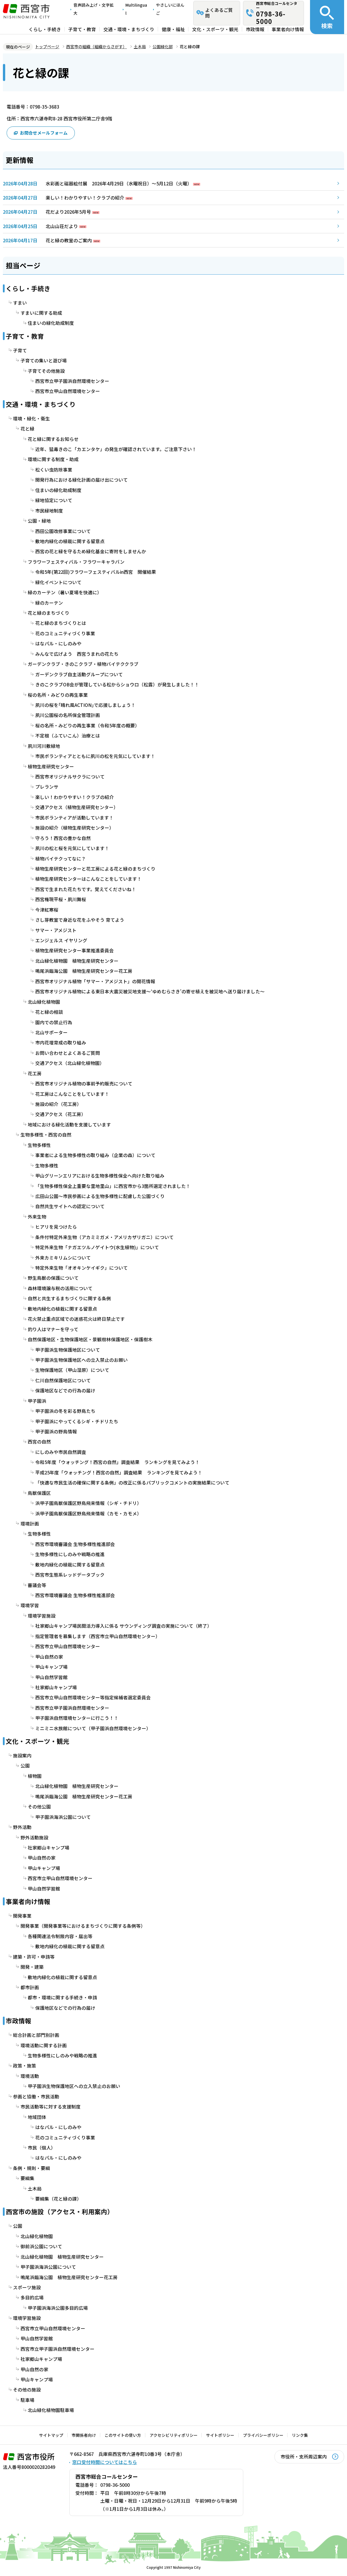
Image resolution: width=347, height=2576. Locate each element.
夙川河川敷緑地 (44, 746)
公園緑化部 (163, 46)
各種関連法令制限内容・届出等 (60, 1936)
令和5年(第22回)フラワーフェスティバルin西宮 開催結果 (95, 572)
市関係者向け (84, 2435)
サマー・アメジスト (56, 930)
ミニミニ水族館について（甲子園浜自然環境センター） (93, 1728)
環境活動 (30, 2076)
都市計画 (30, 1987)
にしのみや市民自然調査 (60, 1452)
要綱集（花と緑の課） (58, 2198)
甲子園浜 (37, 1401)
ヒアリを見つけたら (56, 1226)
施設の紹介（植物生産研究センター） (74, 827)
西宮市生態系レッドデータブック (70, 1574)
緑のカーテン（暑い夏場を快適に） (65, 592)
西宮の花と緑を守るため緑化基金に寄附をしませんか (90, 551)
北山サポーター (51, 1032)
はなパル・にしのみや (58, 643)
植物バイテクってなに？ (60, 858)
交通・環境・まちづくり (128, 29)
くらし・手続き (45, 29)
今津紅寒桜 (46, 909)
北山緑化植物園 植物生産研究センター (76, 961)
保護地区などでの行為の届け (65, 1390)
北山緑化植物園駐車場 (51, 2410)
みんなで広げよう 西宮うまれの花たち (76, 654)
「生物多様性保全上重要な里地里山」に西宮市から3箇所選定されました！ (112, 1186)
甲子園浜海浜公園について (63, 1817)
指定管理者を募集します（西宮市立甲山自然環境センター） (97, 1636)
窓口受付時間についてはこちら (104, 2462)
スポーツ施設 (27, 2287)
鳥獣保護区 (39, 1493)
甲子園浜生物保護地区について (67, 1349)
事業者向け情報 (288, 29)
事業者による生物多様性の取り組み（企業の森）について (95, 1155)
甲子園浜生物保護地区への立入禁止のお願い (81, 1360)
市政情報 (255, 29)
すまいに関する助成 (41, 313)
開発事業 (22, 1915)
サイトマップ (51, 2435)
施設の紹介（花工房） (58, 1104)
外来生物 (37, 1216)
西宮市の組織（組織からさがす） (96, 46)
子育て (20, 350)
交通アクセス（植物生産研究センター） (76, 807)
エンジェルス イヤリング (61, 940)
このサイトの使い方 (123, 2435)
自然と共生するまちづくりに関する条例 (69, 1298)
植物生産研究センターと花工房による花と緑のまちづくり (95, 868)
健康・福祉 (173, 29)
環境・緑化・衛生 (31, 418)
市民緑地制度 (49, 510)
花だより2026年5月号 (68, 211)
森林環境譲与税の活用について (60, 1288)
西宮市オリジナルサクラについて (70, 776)
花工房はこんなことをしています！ (72, 1094)
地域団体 (37, 2117)
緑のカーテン (49, 602)
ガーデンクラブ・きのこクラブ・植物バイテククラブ (83, 664)
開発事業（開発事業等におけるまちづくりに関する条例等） (83, 1926)
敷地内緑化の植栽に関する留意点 (70, 541)
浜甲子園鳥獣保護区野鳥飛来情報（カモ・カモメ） (88, 1513)
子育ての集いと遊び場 (44, 360)
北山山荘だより (62, 226)
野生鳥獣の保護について (53, 1278)
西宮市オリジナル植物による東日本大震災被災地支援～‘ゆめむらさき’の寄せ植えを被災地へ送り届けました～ (150, 991)
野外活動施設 (34, 1837)
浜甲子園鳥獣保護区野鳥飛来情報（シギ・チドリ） (88, 1503)
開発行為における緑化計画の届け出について (81, 479)
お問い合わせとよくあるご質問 (67, 1053)
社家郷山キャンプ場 (56, 1687)
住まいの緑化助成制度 (51, 323)
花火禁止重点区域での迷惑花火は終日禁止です (76, 1319)
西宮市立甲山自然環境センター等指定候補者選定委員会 (93, 1697)
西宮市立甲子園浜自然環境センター (72, 381)
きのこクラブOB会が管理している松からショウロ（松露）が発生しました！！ (117, 684)
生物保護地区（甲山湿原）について (72, 1370)
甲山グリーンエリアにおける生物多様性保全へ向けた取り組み (99, 1175)
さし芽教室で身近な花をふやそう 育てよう (79, 920)
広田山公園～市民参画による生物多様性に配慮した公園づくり (100, 1196)
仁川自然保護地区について (63, 1380)
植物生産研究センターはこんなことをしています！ (88, 879)
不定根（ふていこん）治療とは (67, 735)
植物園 (35, 1776)
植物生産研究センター (51, 766)
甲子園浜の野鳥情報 (56, 1431)
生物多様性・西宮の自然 (46, 1134)
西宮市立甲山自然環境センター (67, 391)
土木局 (140, 46)
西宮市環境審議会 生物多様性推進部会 (75, 1544)
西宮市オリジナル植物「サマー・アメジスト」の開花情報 (95, 981)
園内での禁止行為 (53, 1022)
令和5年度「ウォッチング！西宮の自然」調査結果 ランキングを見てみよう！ (117, 1462)
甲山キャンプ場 (51, 1667)
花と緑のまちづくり (48, 613)
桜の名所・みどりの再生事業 (58, 695)
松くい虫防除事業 (53, 469)
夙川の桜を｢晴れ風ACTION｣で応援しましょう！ (85, 705)
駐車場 (27, 2400)
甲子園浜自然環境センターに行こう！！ (76, 1718)
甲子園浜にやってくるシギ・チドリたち (76, 1421)
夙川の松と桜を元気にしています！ (72, 848)
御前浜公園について (41, 2246)
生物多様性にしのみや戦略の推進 (70, 1554)
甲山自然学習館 (51, 1677)
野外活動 (22, 1827)
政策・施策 (24, 2065)
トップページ (47, 46)
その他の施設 (27, 2389)
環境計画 (30, 1523)
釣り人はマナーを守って (53, 1329)
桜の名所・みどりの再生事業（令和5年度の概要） (87, 725)
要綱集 (27, 2178)
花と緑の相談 (49, 1012)
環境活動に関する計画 (44, 2045)
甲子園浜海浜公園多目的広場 (58, 2308)
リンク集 (300, 2435)
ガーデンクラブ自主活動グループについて (79, 674)
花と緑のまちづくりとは (60, 623)
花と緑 (27, 428)
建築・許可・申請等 (34, 1956)
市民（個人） (41, 2147)
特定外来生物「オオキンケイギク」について (81, 1267)
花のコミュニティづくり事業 (65, 633)
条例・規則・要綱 (31, 2168)
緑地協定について (53, 500)
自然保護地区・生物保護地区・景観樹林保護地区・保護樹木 (90, 1339)
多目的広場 (32, 2297)
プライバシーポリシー (263, 2435)
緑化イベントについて (58, 582)
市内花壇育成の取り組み (60, 1042)
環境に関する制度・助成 (53, 459)
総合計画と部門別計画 (36, 2035)
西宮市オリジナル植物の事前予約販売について (83, 1083)
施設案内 (22, 1755)
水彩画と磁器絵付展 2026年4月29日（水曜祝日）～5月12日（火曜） (119, 183)
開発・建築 (32, 1967)
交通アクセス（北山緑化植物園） (69, 1063)
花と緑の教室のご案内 (69, 240)
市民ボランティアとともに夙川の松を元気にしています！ (95, 756)
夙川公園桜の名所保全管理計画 (67, 715)
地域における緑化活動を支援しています (69, 1124)
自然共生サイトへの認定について (70, 1206)
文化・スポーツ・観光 (215, 29)
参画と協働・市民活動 (36, 2096)
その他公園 (39, 1806)
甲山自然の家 (49, 1656)
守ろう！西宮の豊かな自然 (63, 838)
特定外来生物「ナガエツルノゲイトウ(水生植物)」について (97, 1247)
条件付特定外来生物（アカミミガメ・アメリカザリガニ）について (104, 1237)
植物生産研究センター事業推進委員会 (74, 950)
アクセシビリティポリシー (174, 2435)
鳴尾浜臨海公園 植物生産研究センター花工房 (83, 971)
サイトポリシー (220, 2435)
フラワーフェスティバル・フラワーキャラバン (76, 561)
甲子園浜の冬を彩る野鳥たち (65, 1411)
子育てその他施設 (46, 371)
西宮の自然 (39, 1441)
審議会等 (37, 1585)
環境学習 (30, 1605)
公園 (25, 1765)
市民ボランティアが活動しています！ (74, 817)
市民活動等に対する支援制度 (51, 2106)
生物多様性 (39, 1145)
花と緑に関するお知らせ (53, 439)
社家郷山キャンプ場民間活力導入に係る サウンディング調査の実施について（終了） (123, 1626)
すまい (20, 302)
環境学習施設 (41, 1615)
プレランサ (46, 786)
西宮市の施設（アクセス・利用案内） (60, 2211)
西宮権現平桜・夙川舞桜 (60, 899)
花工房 (35, 1073)
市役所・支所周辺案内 (304, 2456)
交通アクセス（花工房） (60, 1114)
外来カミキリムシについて (63, 1257)
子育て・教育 (82, 29)
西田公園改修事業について (63, 531)
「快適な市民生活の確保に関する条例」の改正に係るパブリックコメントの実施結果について (132, 1482)
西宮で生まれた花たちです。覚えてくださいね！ (85, 889)
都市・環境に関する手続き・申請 (62, 1997)
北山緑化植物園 (44, 1002)
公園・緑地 (39, 520)
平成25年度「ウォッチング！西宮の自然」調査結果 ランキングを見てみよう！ (118, 1472)
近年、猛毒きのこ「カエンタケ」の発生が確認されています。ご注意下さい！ (115, 449)
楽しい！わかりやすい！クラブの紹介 (85, 197)
